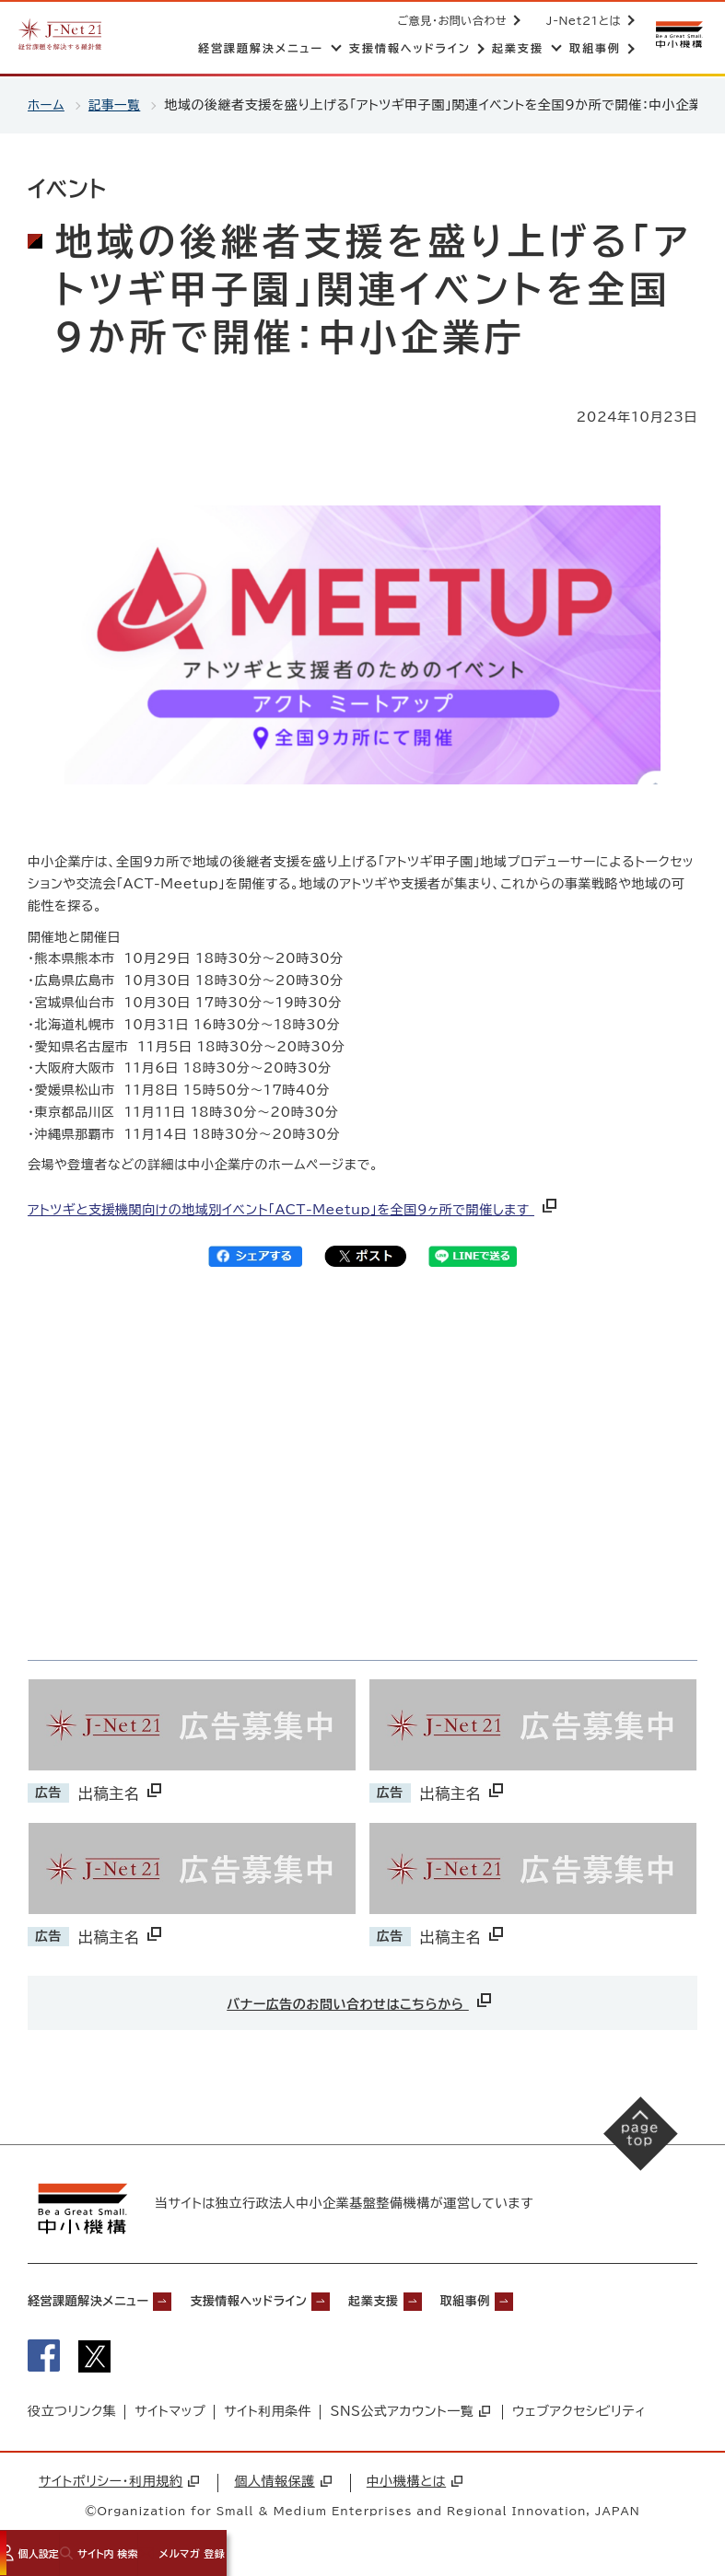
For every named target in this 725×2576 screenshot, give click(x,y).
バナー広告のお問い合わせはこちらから (360, 2000)
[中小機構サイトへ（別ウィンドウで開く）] (677, 34)
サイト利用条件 (267, 2416)
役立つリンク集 (72, 2416)
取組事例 (548, 2299)
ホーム (46, 105)
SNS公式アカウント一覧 (410, 2416)
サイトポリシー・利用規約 (119, 2485)
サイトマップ (169, 2416)
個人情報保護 (282, 2485)
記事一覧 (116, 105)
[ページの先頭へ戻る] (633, 2141)
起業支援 (440, 2299)
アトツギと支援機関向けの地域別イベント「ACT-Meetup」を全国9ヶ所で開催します (294, 1209)
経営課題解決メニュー (101, 2299)
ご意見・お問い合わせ (449, 20)
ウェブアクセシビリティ (579, 2416)
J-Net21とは (580, 20)
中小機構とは (414, 2485)
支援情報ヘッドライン (292, 2299)
